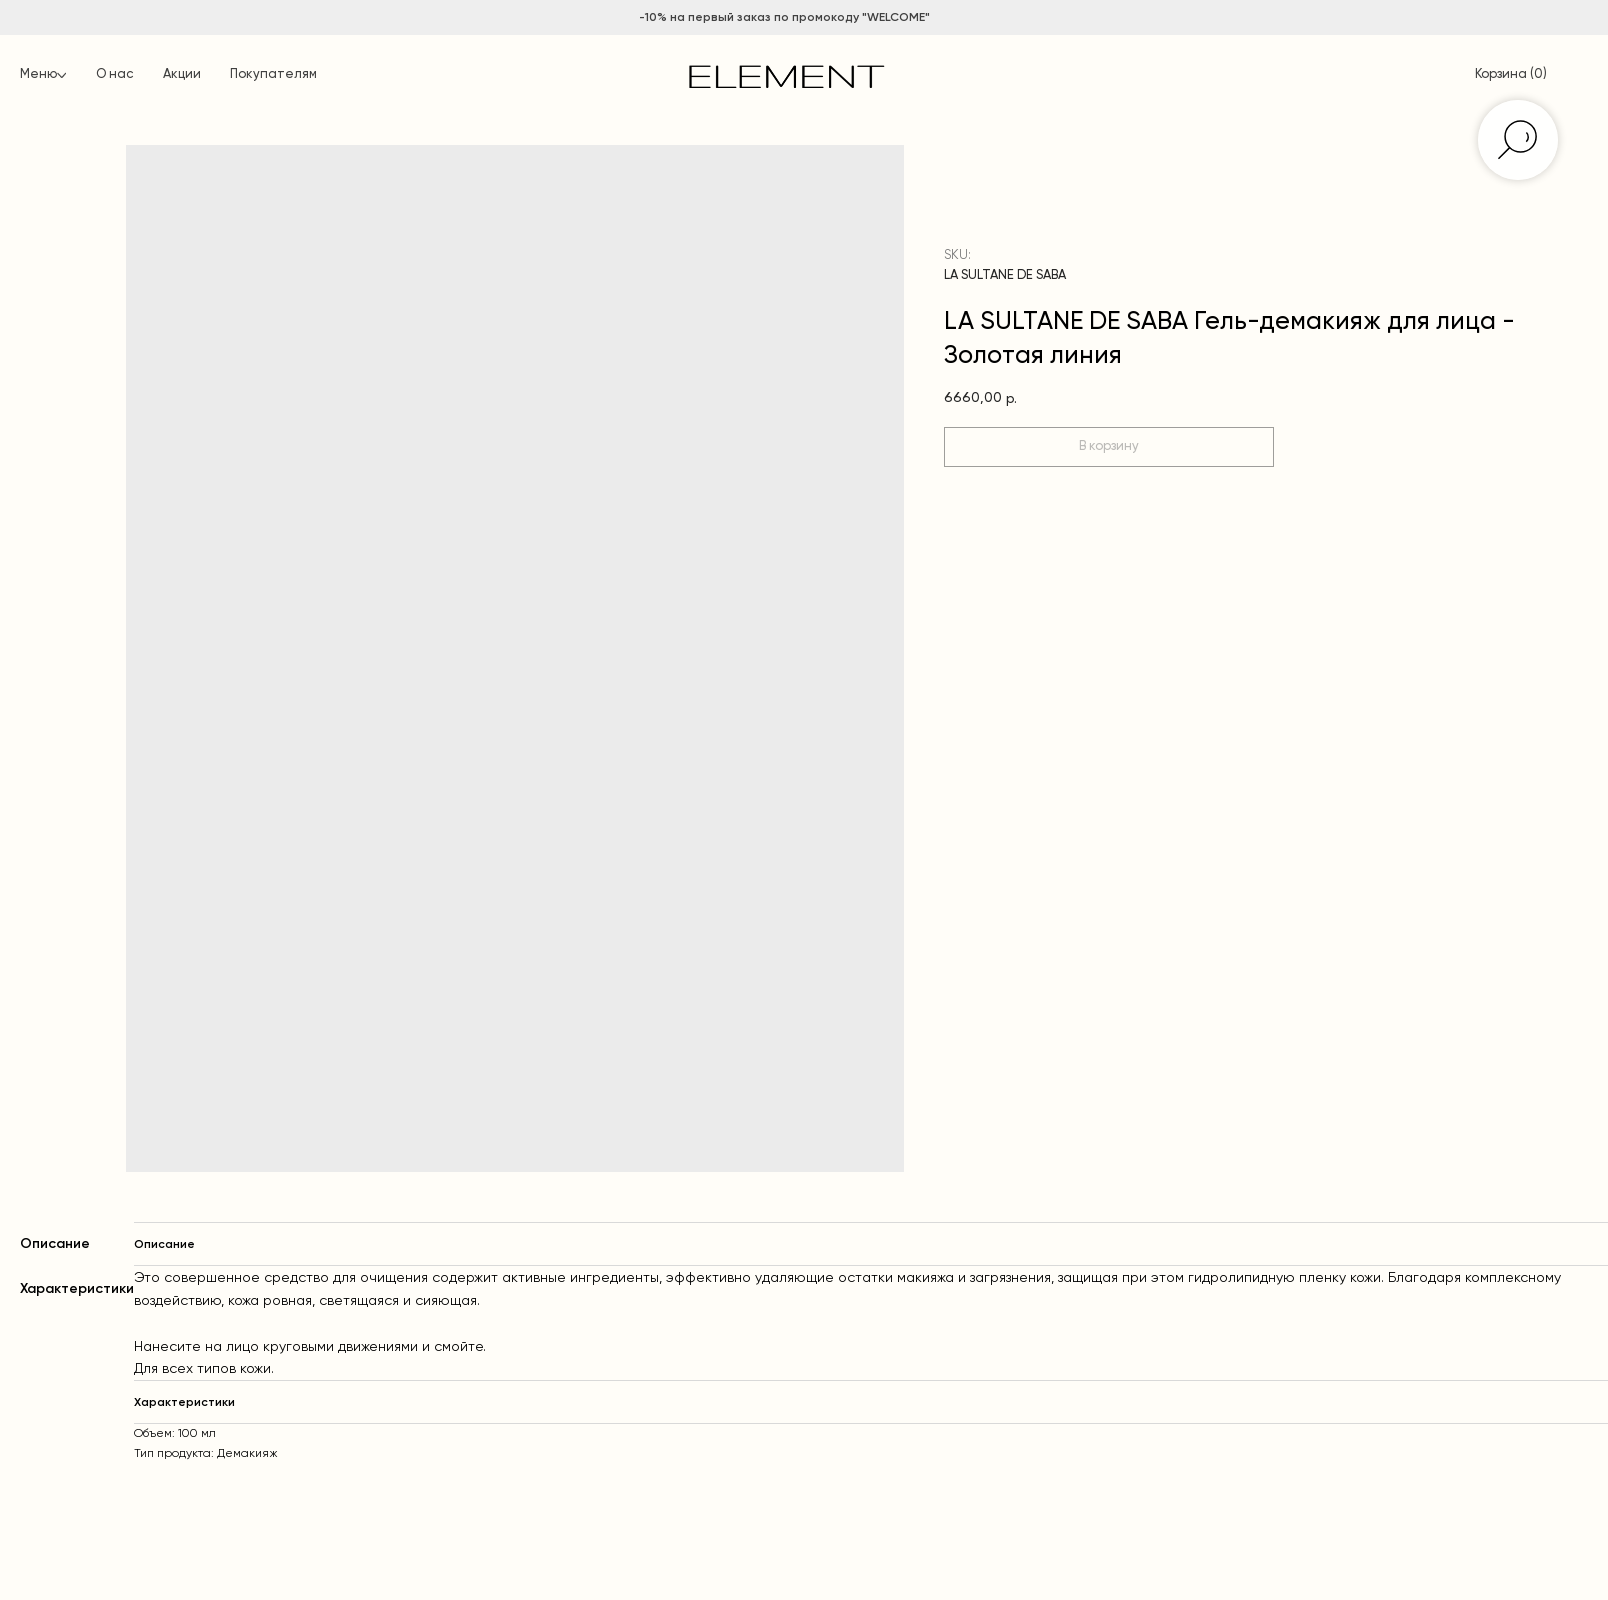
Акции (182, 74)
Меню (38, 74)
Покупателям (273, 74)
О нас (114, 74)
